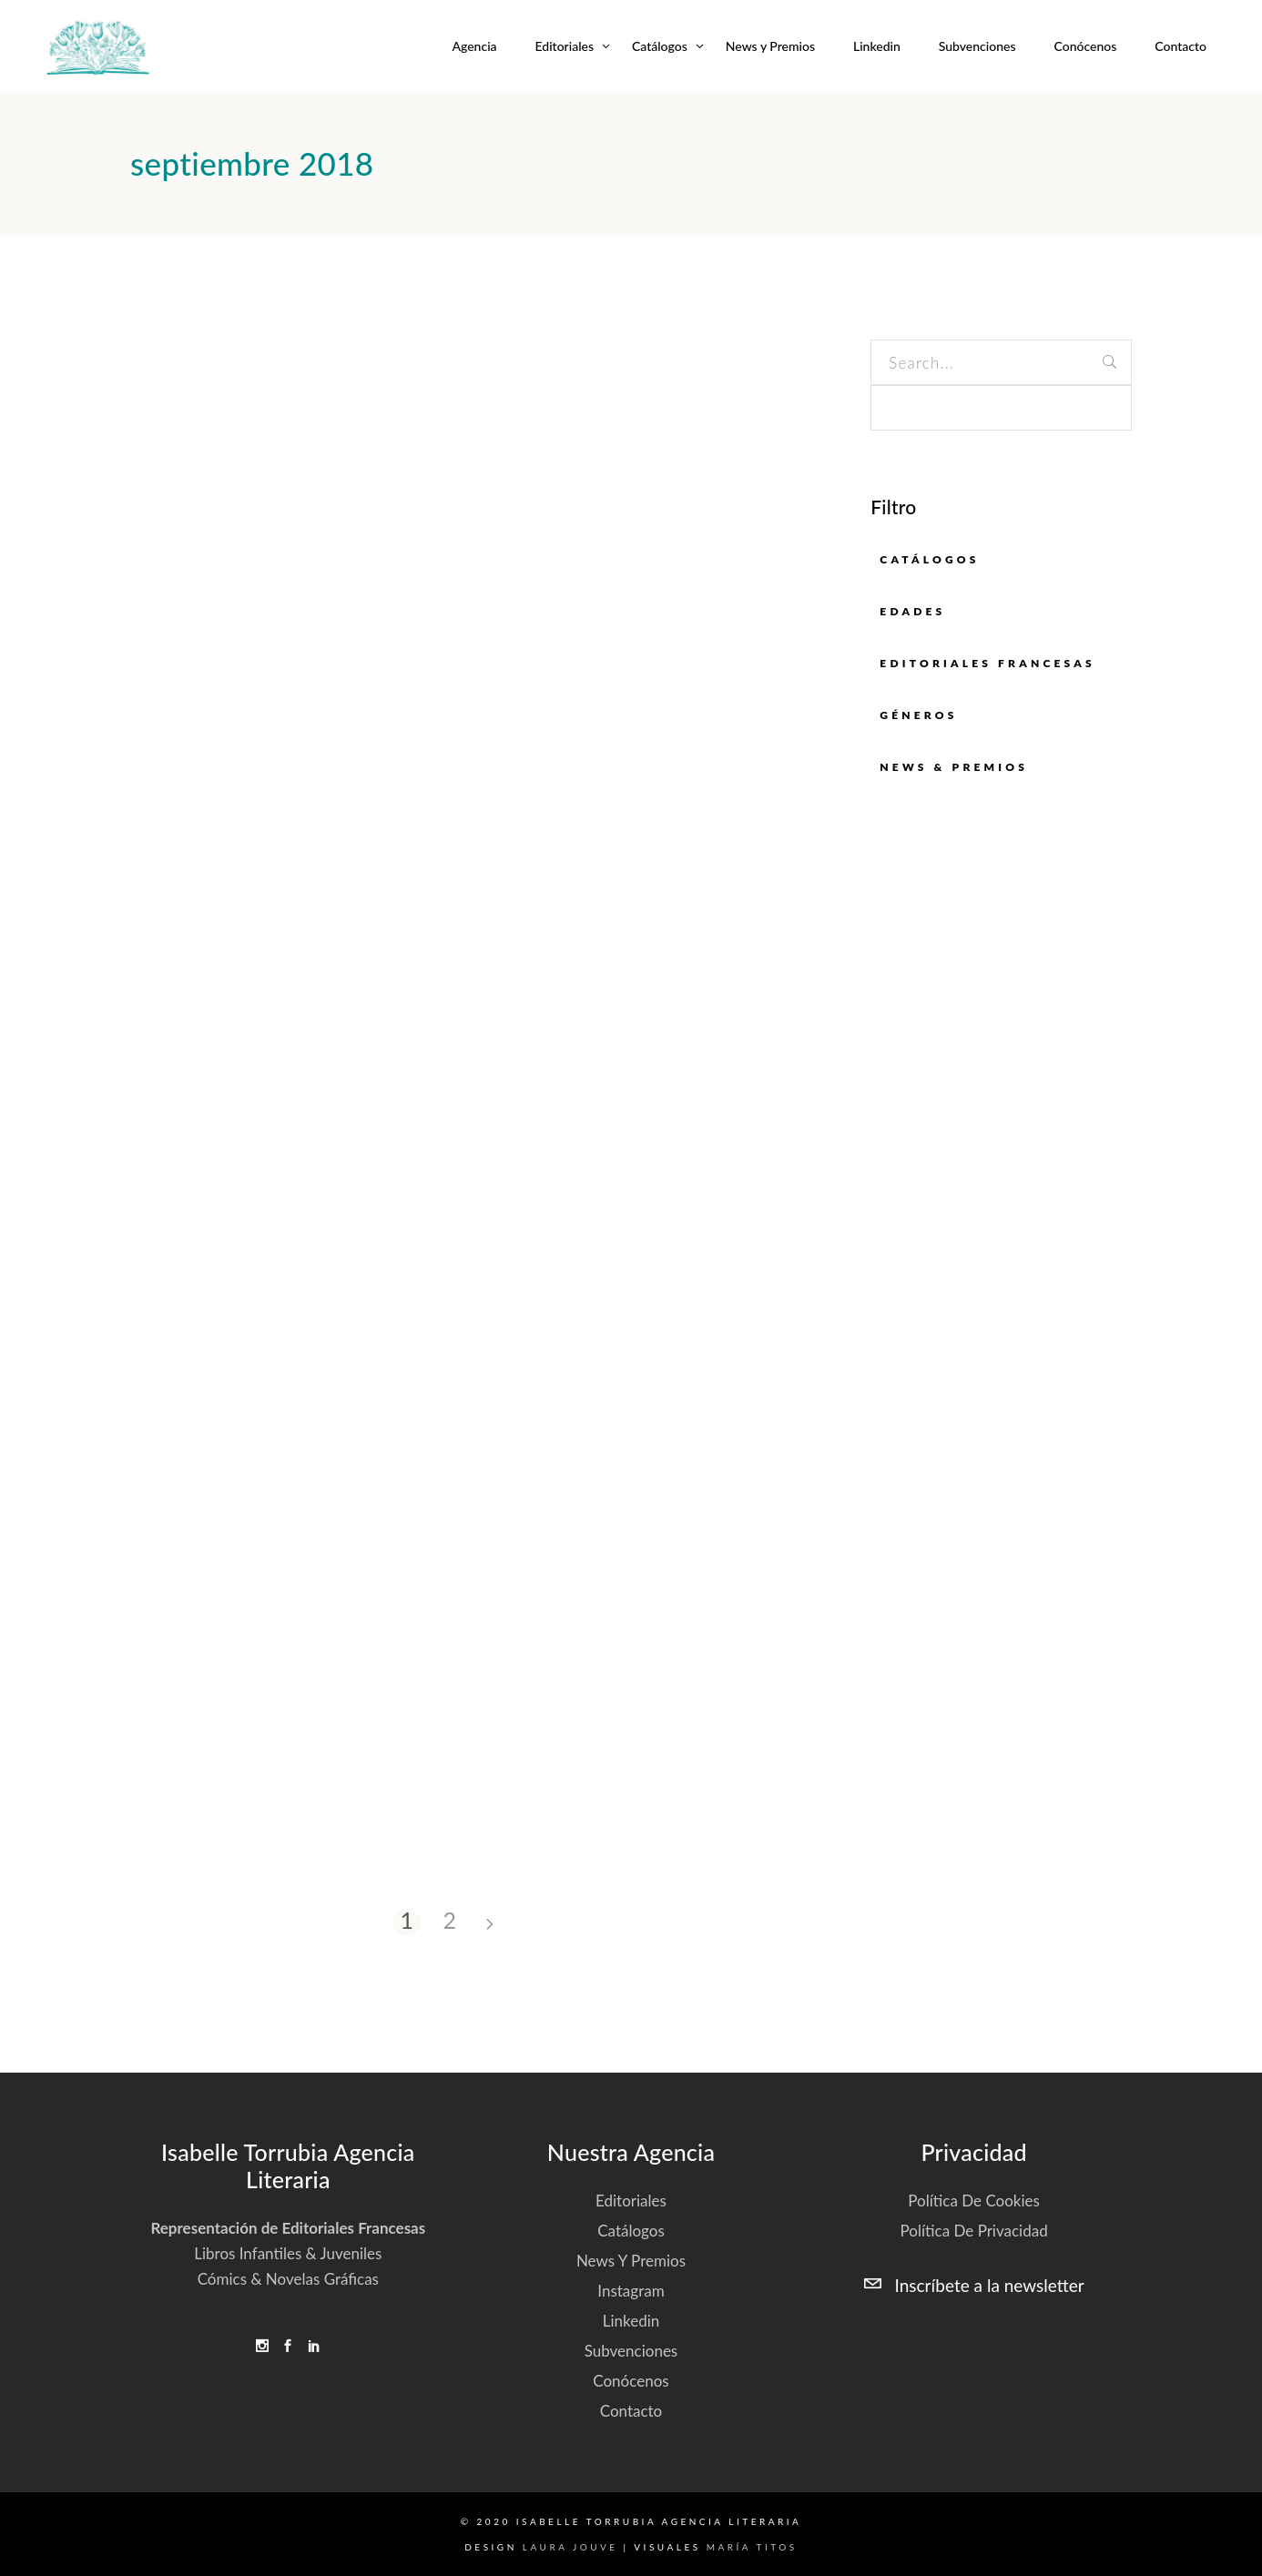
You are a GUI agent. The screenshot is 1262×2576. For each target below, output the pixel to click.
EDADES (912, 611)
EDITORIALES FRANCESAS (987, 663)
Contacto (631, 2410)
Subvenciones (631, 2350)
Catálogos (929, 559)
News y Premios (631, 2260)
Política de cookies (974, 2200)
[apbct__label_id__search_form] (1001, 408)
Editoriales (631, 2200)
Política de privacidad (974, 2230)
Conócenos (630, 2380)
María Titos (752, 2546)
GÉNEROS (918, 715)
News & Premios (954, 767)
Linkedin (631, 2320)
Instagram (630, 2290)
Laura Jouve (570, 2546)
